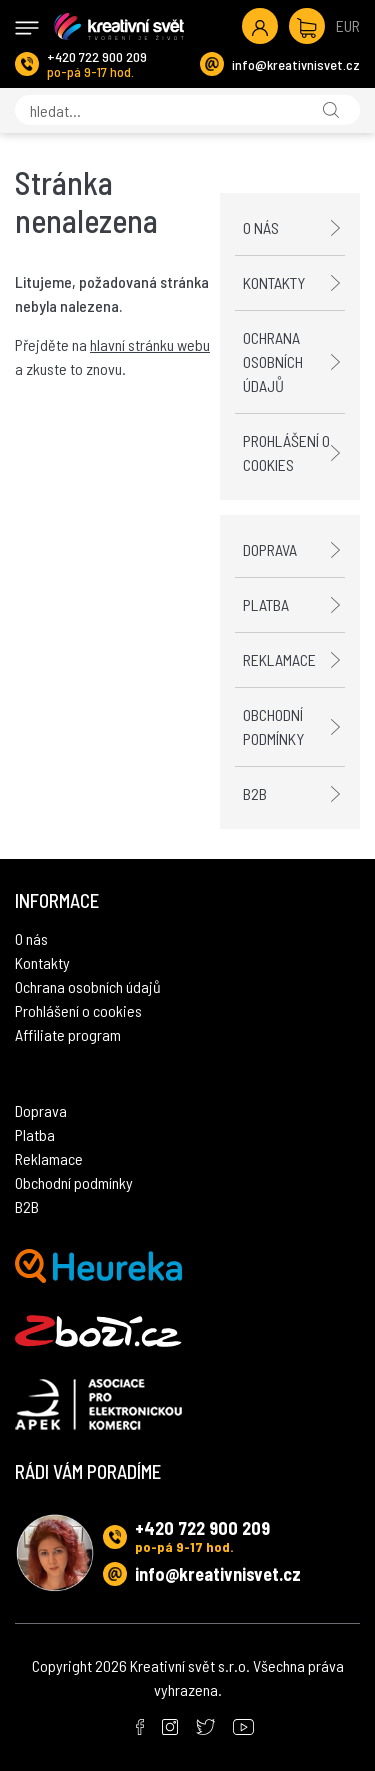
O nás (261, 227)
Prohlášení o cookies (286, 452)
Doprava (270, 549)
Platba (266, 604)
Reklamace (279, 659)
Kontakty (274, 282)
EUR (348, 25)
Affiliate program (68, 1034)
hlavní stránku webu (150, 344)
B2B (255, 793)
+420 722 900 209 (97, 56)
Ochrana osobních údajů (273, 361)
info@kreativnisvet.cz (296, 64)
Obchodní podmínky (273, 726)
